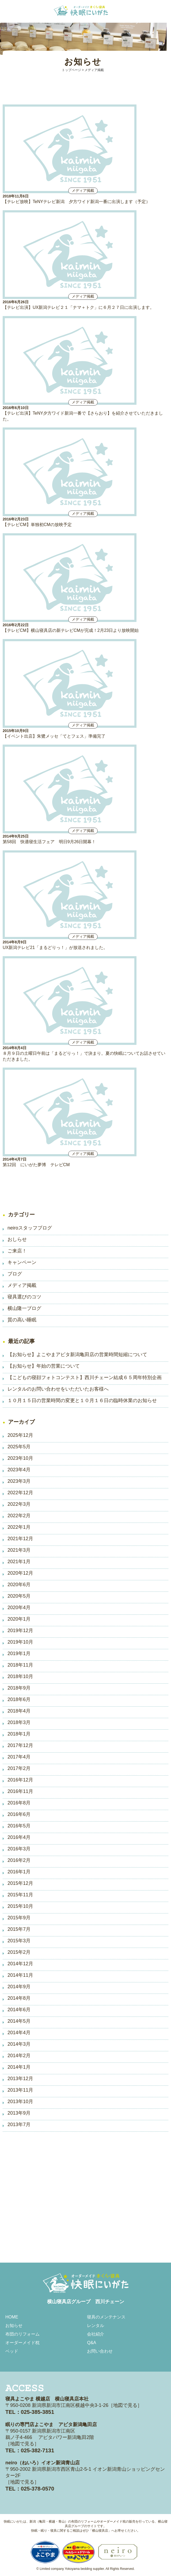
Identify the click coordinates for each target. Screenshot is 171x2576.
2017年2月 (19, 1768)
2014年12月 (20, 1963)
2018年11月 (20, 1665)
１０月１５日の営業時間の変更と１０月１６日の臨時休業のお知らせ (82, 1400)
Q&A (91, 2342)
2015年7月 (19, 1929)
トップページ (71, 70)
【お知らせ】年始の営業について (43, 1366)
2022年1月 (19, 1527)
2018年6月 (19, 1699)
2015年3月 (19, 1940)
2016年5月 (19, 1825)
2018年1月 (19, 1734)
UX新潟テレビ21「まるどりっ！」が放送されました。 (55, 947)
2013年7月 (19, 2124)
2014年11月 (20, 1975)
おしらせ (17, 1239)
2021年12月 (20, 1538)
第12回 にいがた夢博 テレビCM (36, 1164)
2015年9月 (19, 1917)
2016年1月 (19, 1871)
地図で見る (125, 2405)
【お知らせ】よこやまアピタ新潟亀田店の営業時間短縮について (77, 1354)
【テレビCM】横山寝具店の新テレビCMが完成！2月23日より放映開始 (71, 630)
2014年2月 (19, 2055)
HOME (11, 2317)
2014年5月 (19, 2021)
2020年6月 (19, 1584)
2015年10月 (20, 1906)
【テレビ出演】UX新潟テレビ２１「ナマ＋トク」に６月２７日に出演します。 (78, 307)
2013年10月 (20, 2101)
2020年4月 (19, 1607)
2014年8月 (19, 1998)
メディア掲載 (21, 1285)
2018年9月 (19, 1688)
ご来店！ (17, 1251)
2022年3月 (19, 1504)
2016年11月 (20, 1791)
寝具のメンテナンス (106, 2317)
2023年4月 (19, 1469)
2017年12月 (20, 1745)
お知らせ (13, 2325)
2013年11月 (20, 2090)
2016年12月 (20, 1780)
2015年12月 (20, 1883)
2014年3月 (19, 2044)
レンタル (95, 2325)
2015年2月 (19, 1952)
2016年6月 (19, 1814)
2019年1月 (19, 1653)
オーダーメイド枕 (22, 2342)
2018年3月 (19, 1722)
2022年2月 (19, 1515)
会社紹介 (95, 2334)
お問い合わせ (100, 2351)
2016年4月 (19, 1837)
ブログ (14, 1274)
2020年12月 (20, 1573)
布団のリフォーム (22, 2334)
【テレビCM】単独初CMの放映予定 (37, 524)
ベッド (11, 2351)
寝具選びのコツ (24, 1296)
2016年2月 (19, 1860)
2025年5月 (19, 1446)
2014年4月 (19, 2032)
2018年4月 (19, 1711)
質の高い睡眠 (21, 1319)
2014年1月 (19, 2067)
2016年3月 (19, 1848)
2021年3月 (19, 1550)
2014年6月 (19, 2009)
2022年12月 (20, 1492)
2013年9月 (19, 2113)
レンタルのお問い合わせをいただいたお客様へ (58, 1389)
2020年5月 (19, 1596)
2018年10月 (20, 1676)
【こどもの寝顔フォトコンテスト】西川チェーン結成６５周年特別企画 (84, 1377)
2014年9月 (19, 1986)
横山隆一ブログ (24, 1308)
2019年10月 (20, 1642)
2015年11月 (20, 1894)
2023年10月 (20, 1458)
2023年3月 (19, 1481)
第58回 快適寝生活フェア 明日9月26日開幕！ (49, 841)
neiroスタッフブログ (29, 1228)
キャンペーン (21, 1262)
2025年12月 (20, 1435)
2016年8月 (19, 1802)
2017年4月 (19, 1757)
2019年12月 (20, 1630)
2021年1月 (19, 1561)
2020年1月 (19, 1619)
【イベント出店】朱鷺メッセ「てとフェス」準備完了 (54, 736)
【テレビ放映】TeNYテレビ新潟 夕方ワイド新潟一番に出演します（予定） (76, 201)
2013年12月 (20, 2078)
